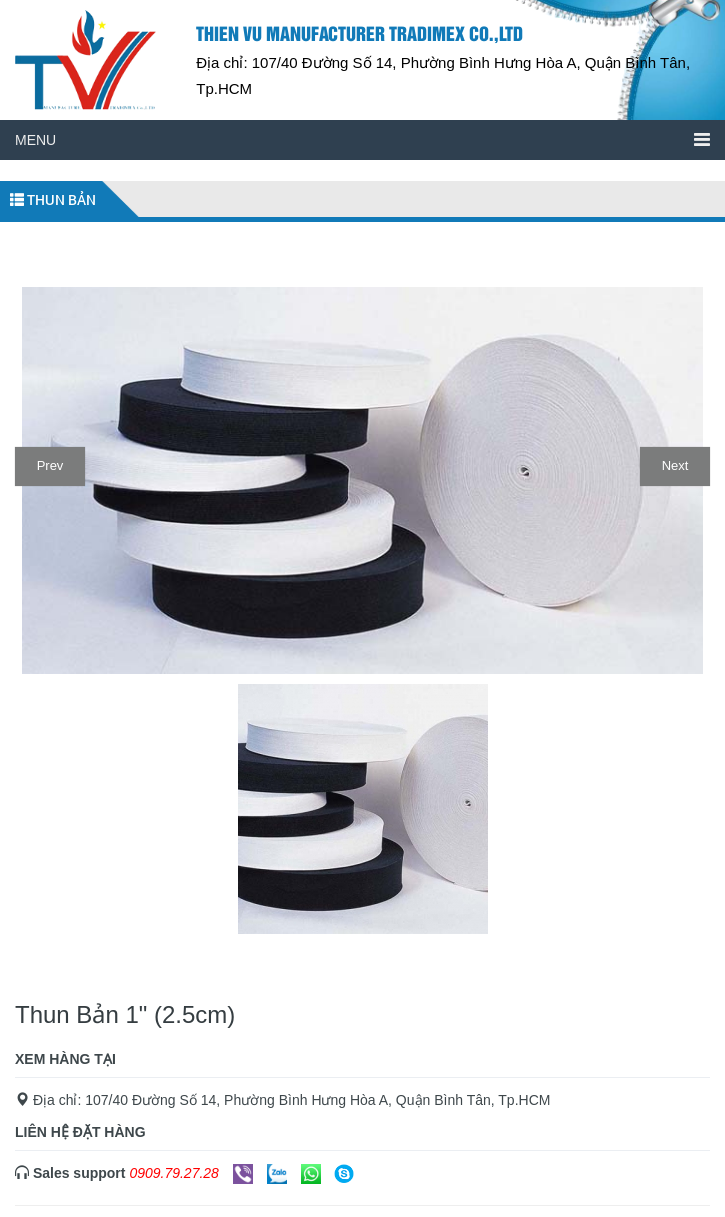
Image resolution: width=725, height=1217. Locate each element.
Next (675, 465)
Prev (50, 465)
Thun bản (53, 199)
